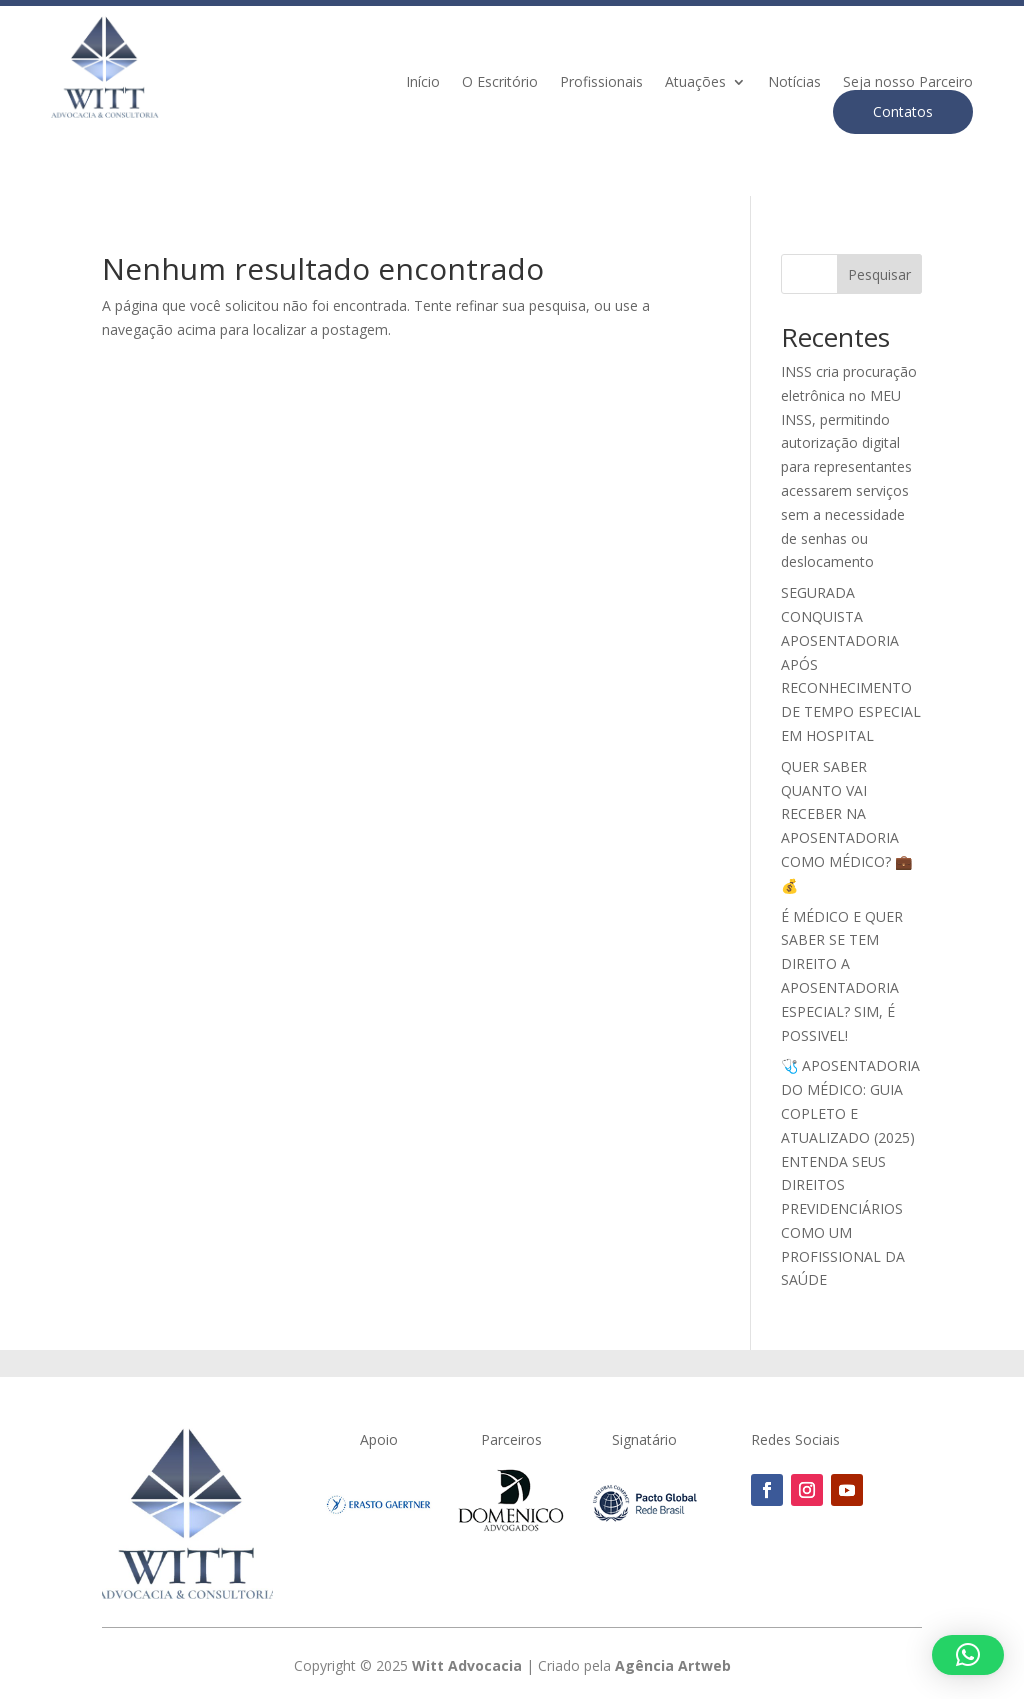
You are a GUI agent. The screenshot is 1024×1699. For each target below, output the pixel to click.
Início (423, 83)
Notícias (794, 83)
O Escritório (500, 83)
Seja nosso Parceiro (908, 83)
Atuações (695, 83)
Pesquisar (879, 274)
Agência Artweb (673, 1665)
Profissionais (601, 83)
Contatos (903, 111)
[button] (968, 1655)
